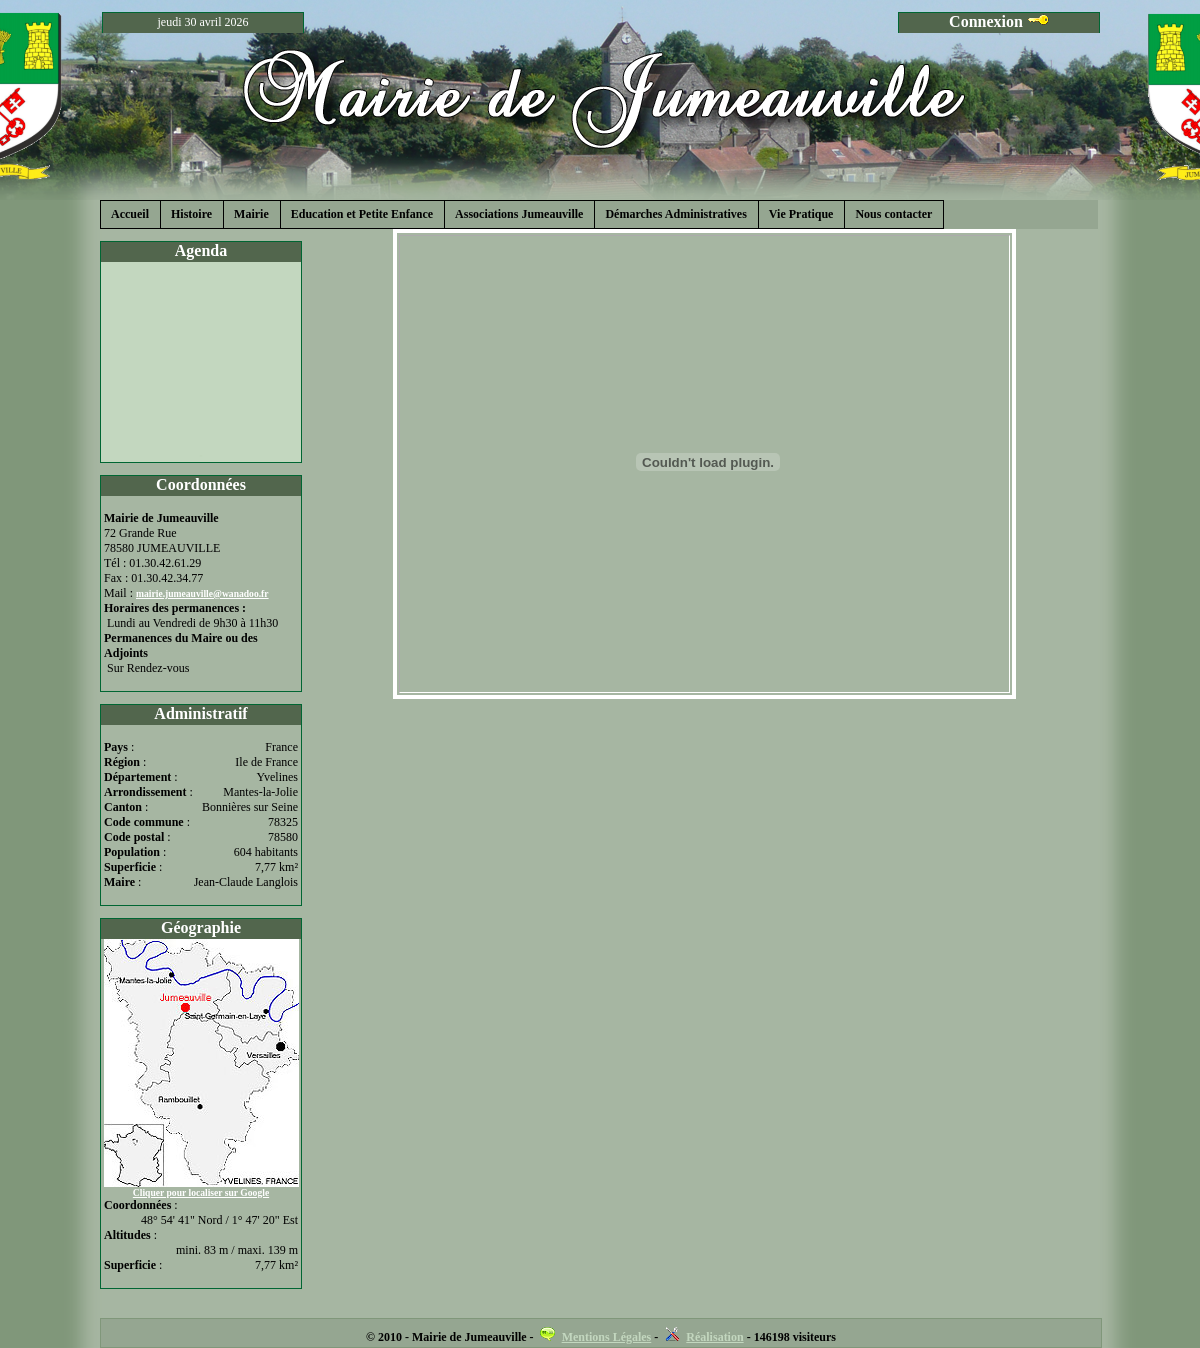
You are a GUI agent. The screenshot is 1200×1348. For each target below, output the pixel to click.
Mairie (251, 214)
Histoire (191, 214)
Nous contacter (893, 214)
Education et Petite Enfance (362, 214)
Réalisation (714, 1337)
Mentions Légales (607, 1337)
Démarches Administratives (675, 214)
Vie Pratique (801, 214)
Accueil (130, 214)
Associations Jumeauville (519, 214)
